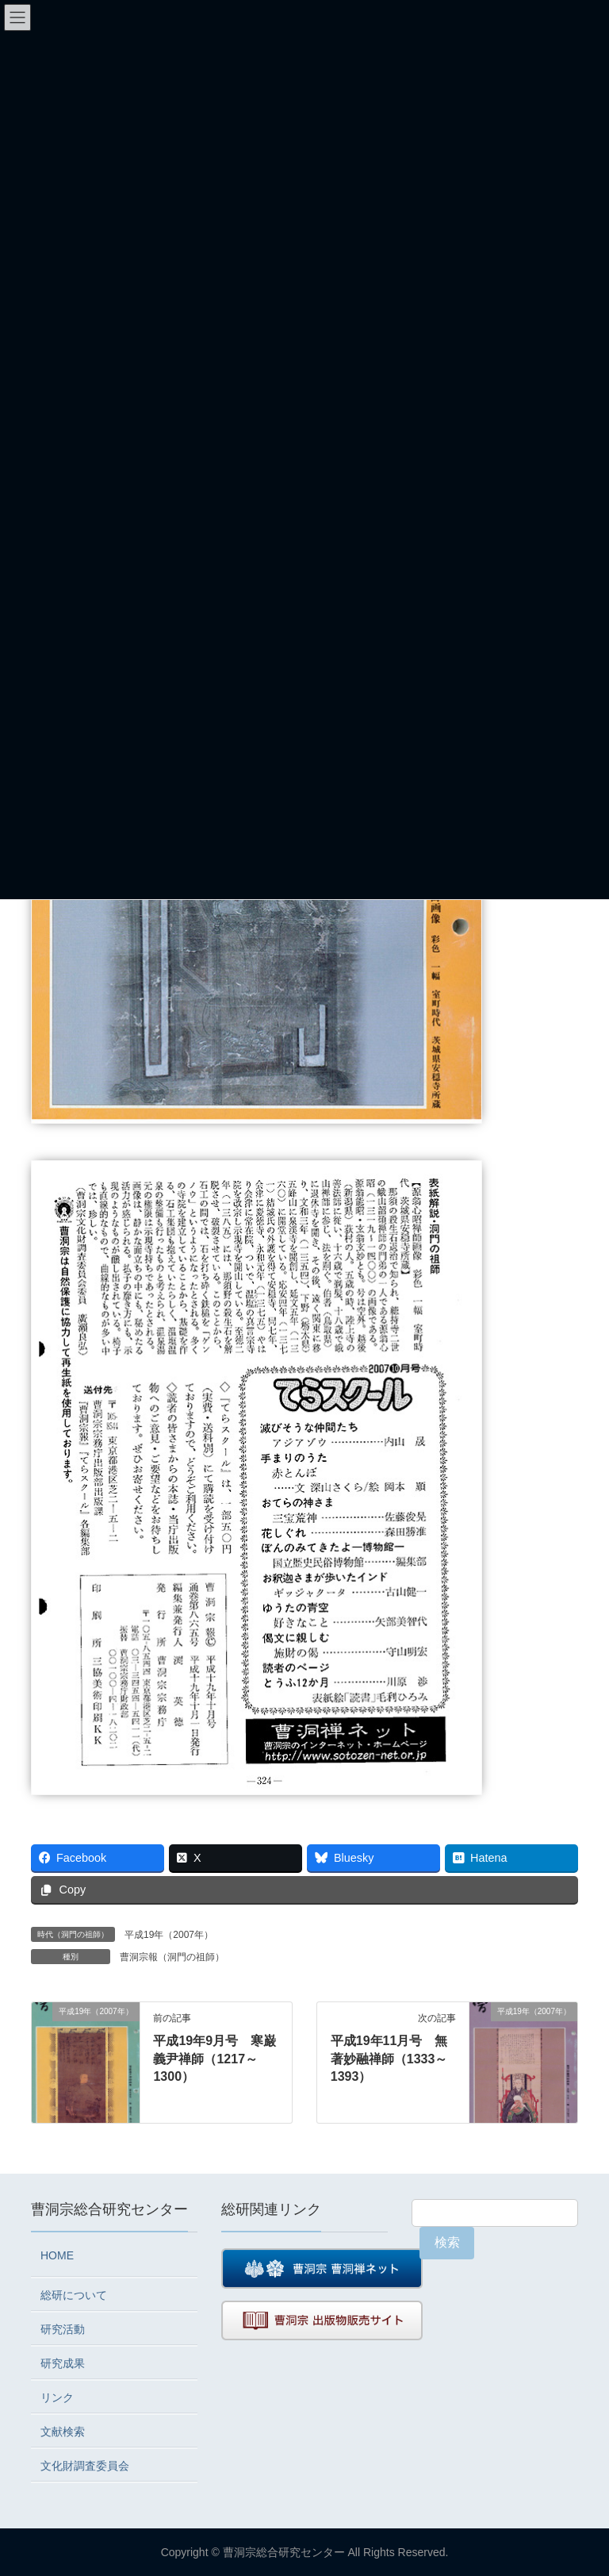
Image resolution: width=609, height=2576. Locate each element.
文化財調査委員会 (84, 2465)
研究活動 (62, 2329)
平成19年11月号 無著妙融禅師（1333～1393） (389, 2058)
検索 (447, 2242)
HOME (57, 2255)
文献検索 (62, 2431)
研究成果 (62, 2363)
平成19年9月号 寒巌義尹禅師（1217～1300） (214, 2058)
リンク (57, 2397)
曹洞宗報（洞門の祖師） (172, 1957)
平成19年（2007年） (168, 1934)
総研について (73, 2295)
